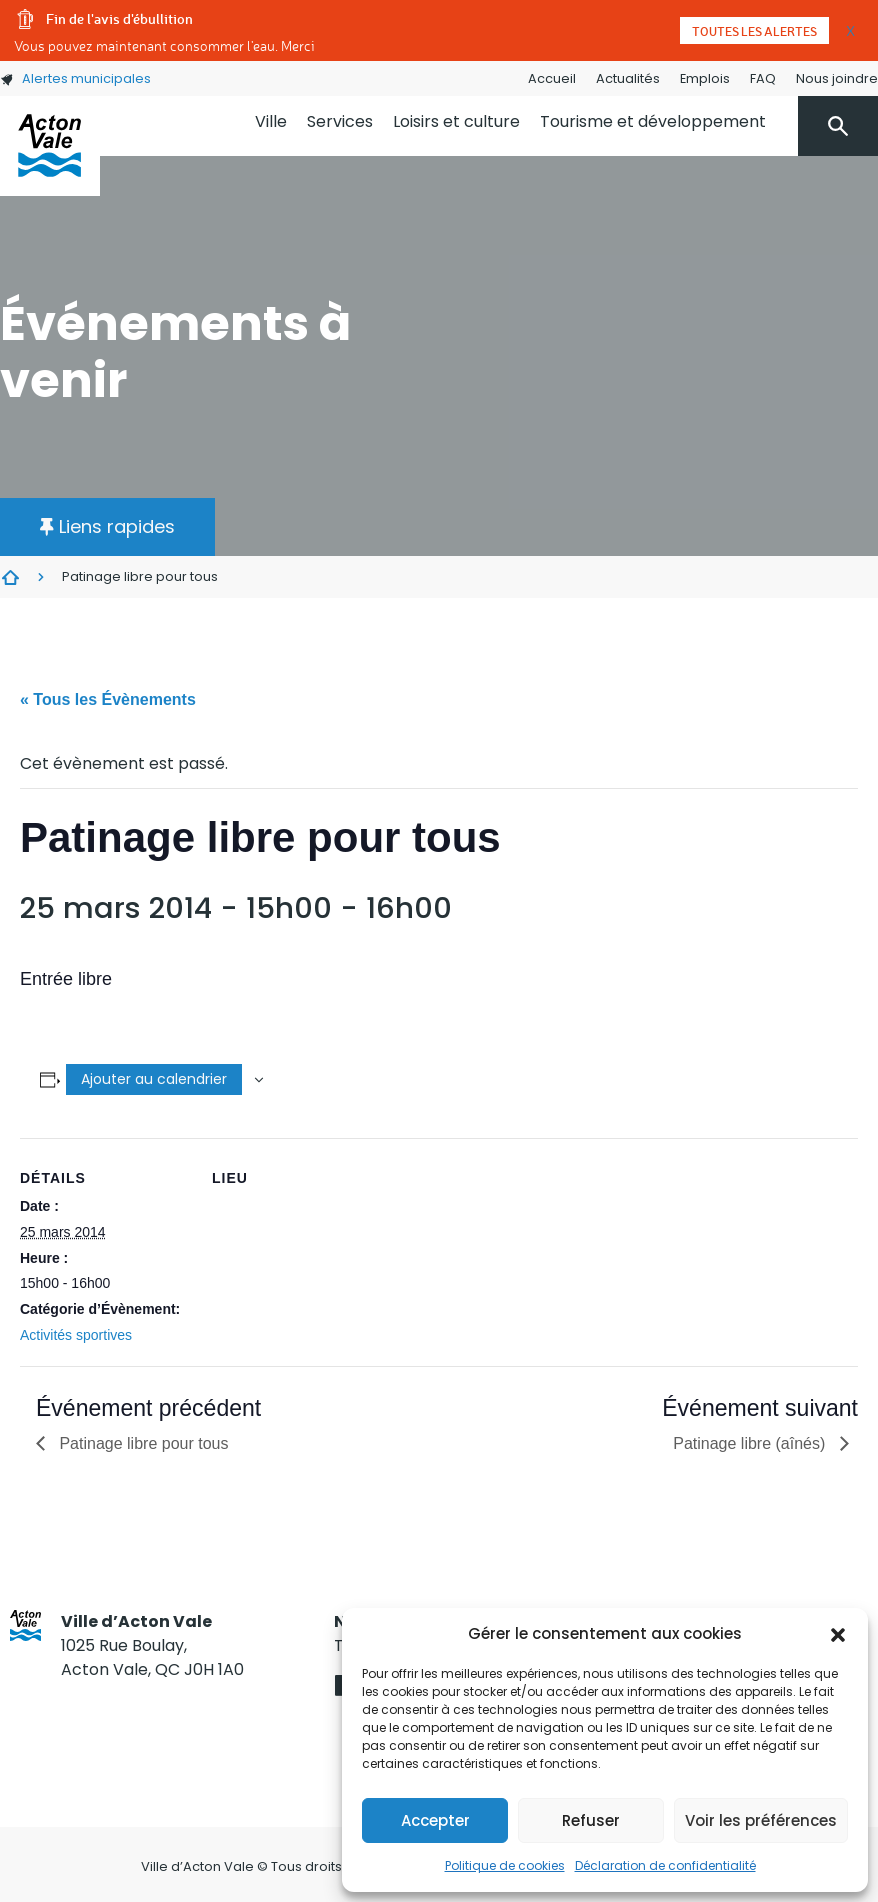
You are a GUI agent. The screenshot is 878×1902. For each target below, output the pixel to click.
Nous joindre (837, 78)
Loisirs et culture (456, 121)
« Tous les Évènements (108, 699)
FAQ (763, 78)
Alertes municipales (75, 78)
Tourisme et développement (653, 121)
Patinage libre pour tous (141, 1443)
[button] (838, 1634)
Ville (271, 121)
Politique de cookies (505, 1865)
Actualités (628, 78)
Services (340, 121)
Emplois (705, 78)
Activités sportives (76, 1335)
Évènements (10, 577)
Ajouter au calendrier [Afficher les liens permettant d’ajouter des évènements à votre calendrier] (154, 1079)
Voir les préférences (761, 1820)
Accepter (435, 1820)
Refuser (591, 1820)
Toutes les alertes (754, 31)
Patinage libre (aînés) (751, 1443)
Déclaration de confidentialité (665, 1865)
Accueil (552, 78)
